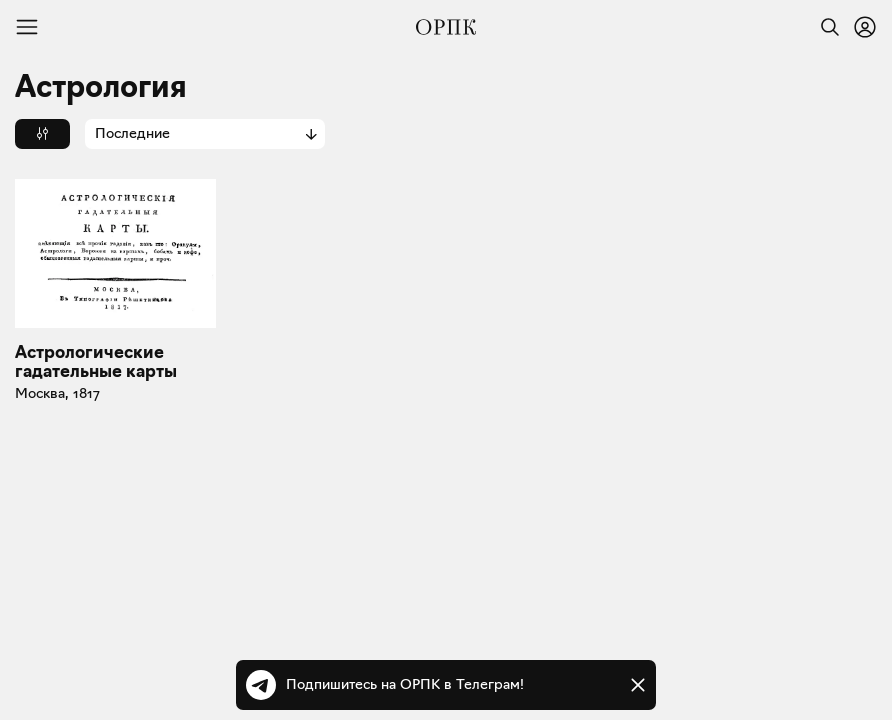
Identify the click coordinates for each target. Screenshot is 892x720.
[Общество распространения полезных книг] (446, 27)
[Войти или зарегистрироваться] (865, 27)
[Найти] (825, 27)
